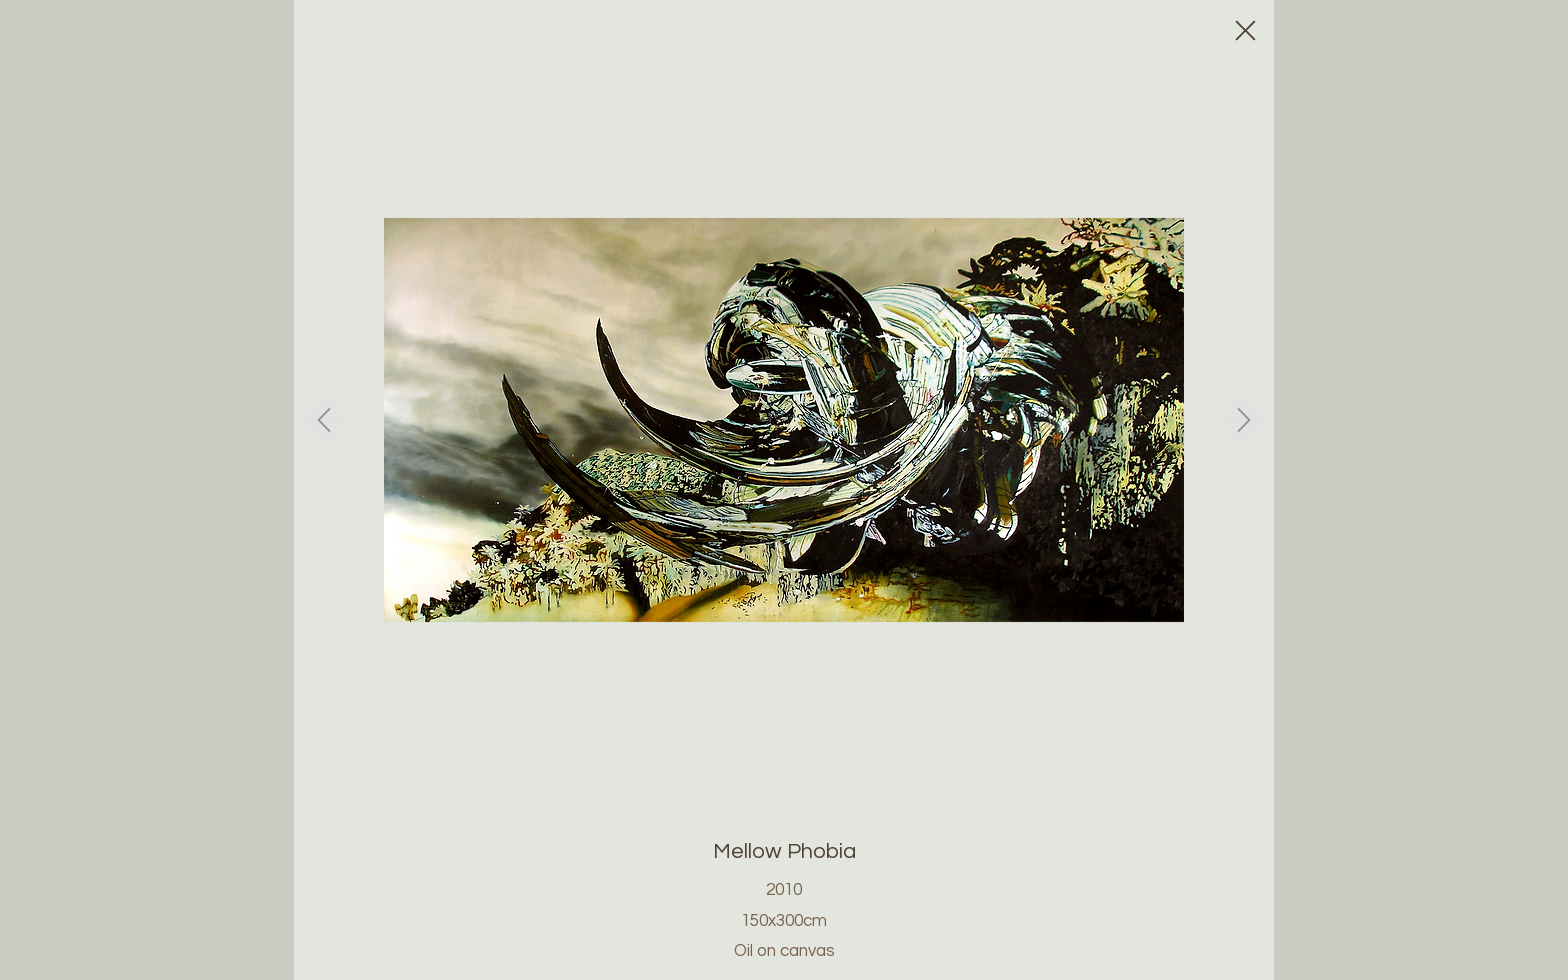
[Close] (1244, 30)
